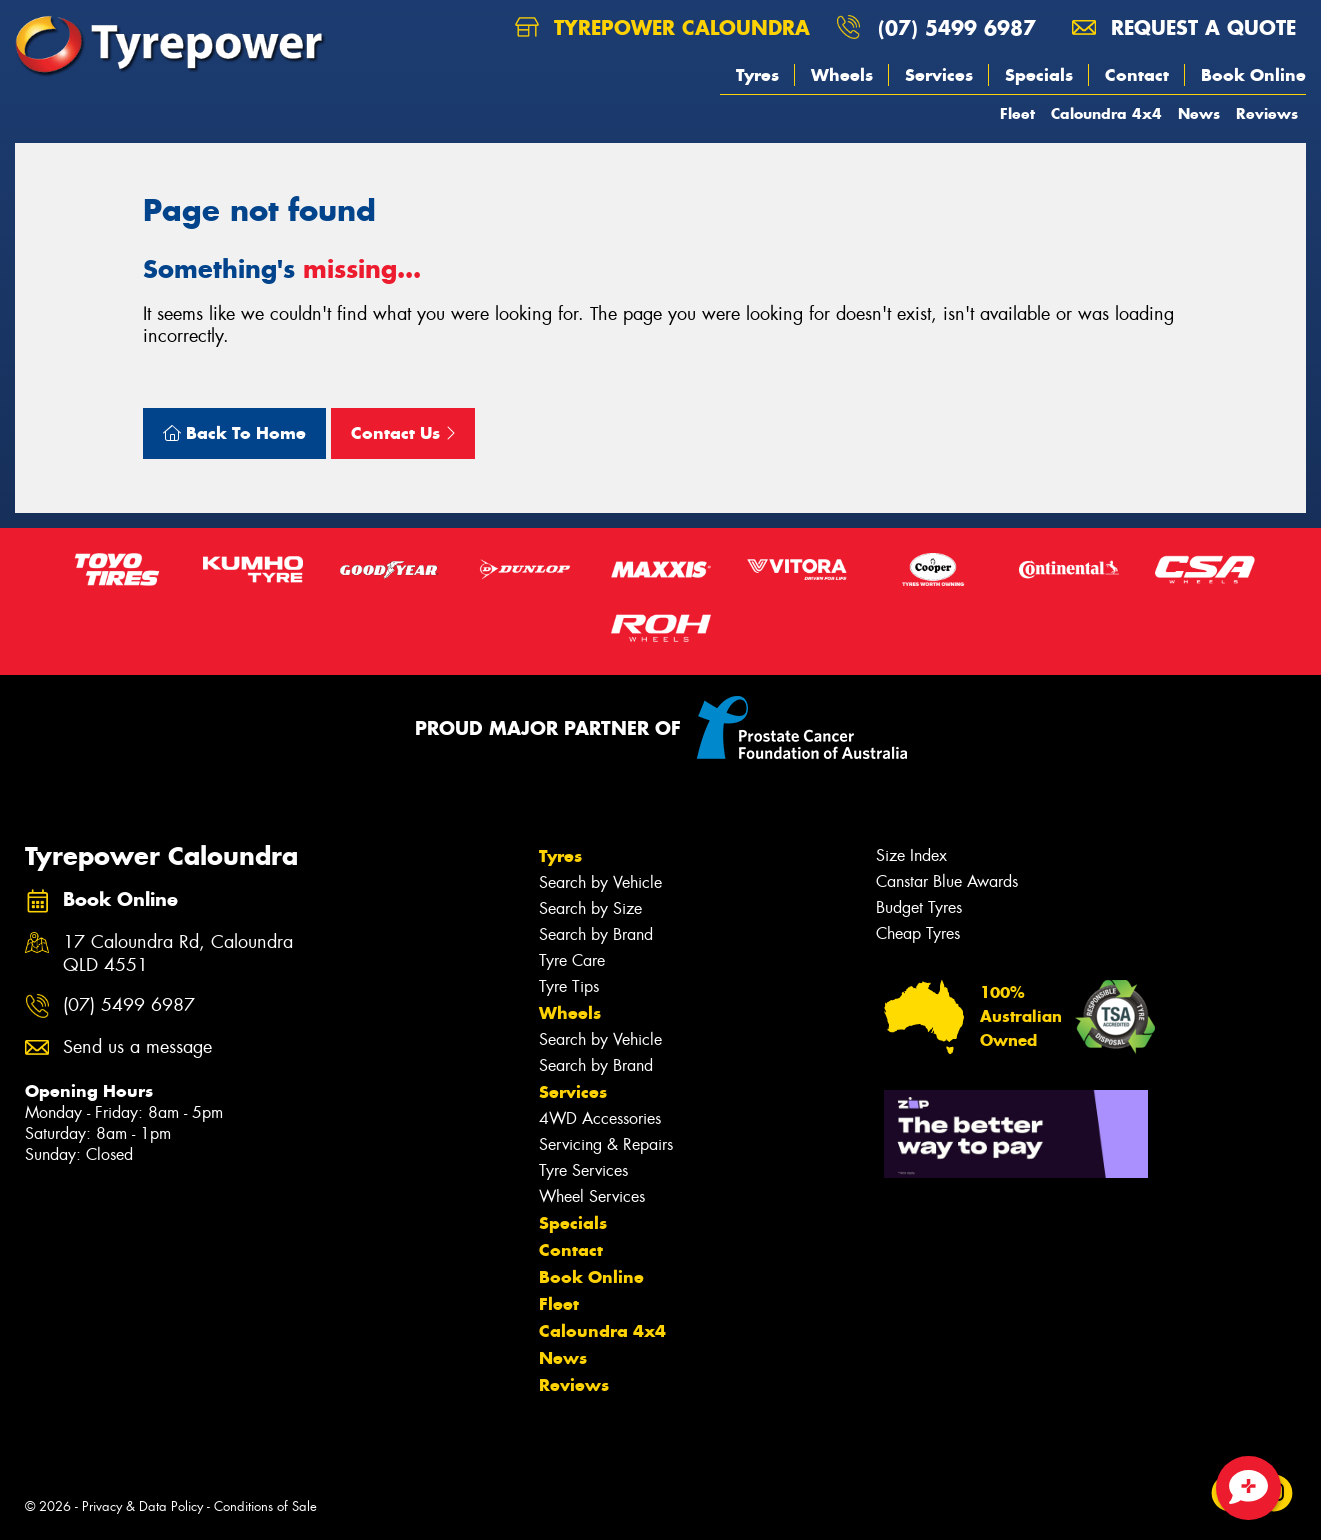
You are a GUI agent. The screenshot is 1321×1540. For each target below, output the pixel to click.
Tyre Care (572, 960)
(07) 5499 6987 (957, 27)
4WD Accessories (600, 1118)
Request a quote (1184, 27)
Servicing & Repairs (606, 1144)
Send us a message (137, 1047)
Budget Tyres (919, 907)
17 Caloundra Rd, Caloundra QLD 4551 (178, 954)
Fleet (1017, 113)
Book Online (1253, 75)
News (1199, 113)
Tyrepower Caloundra (662, 27)
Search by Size (590, 908)
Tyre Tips (569, 986)
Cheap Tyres (918, 933)
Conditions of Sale (265, 1506)
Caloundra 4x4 (1106, 113)
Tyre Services (583, 1170)
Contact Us (403, 433)
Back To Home (234, 433)
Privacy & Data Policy (142, 1506)
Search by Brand (596, 934)
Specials (1039, 75)
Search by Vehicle (600, 882)
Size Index (911, 855)
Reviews (1267, 113)
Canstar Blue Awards (947, 881)
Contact (1137, 75)
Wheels (842, 75)
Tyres (757, 75)
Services (939, 75)
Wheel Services (592, 1196)
